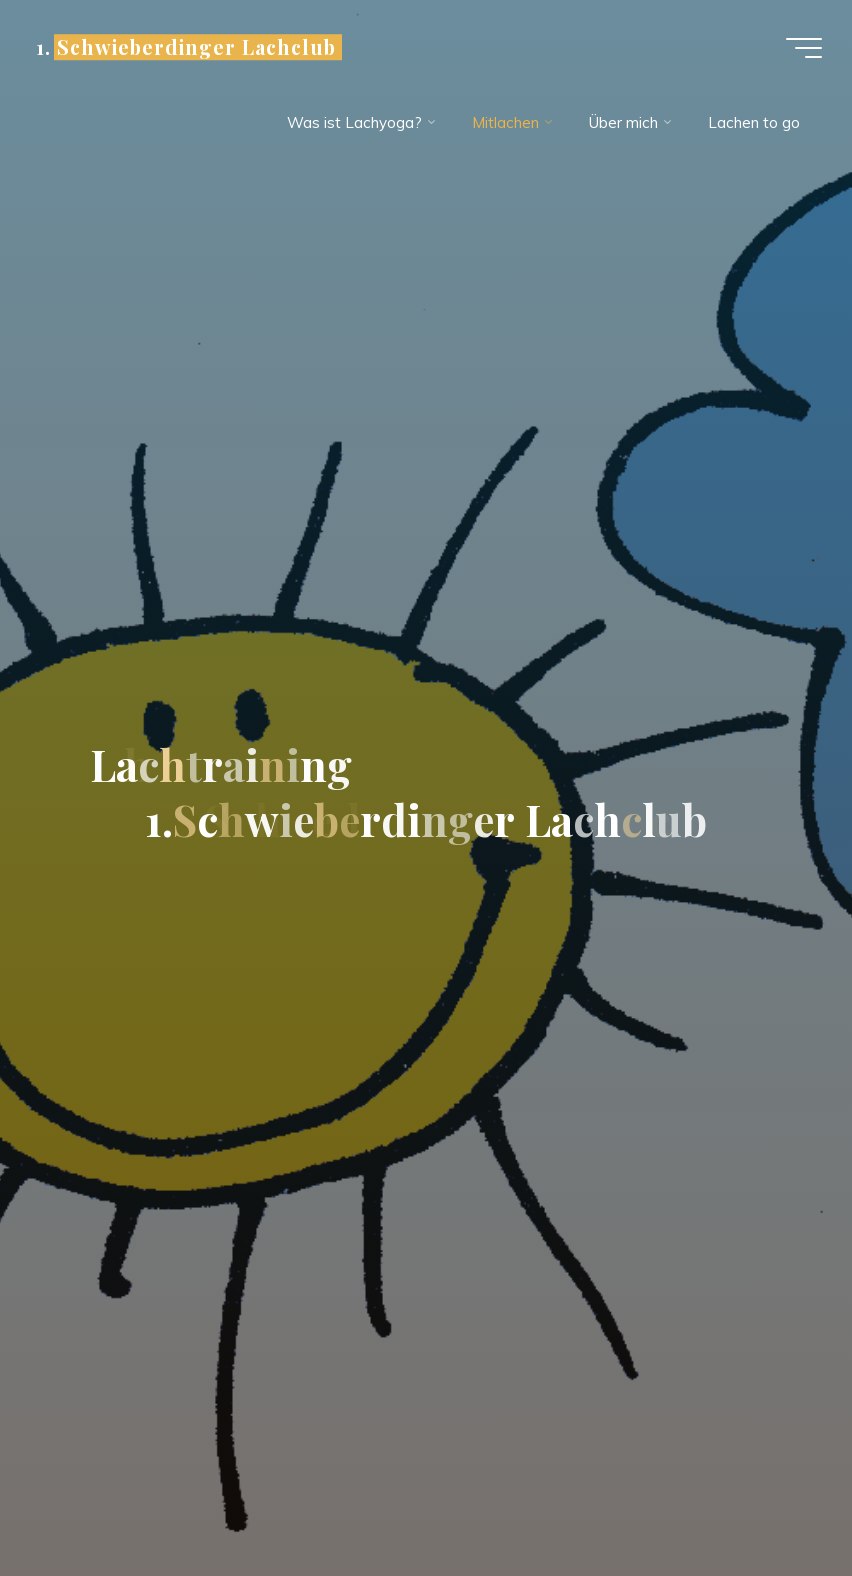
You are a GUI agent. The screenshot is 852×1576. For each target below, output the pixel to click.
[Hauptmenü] (804, 48)
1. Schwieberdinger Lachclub (186, 47)
